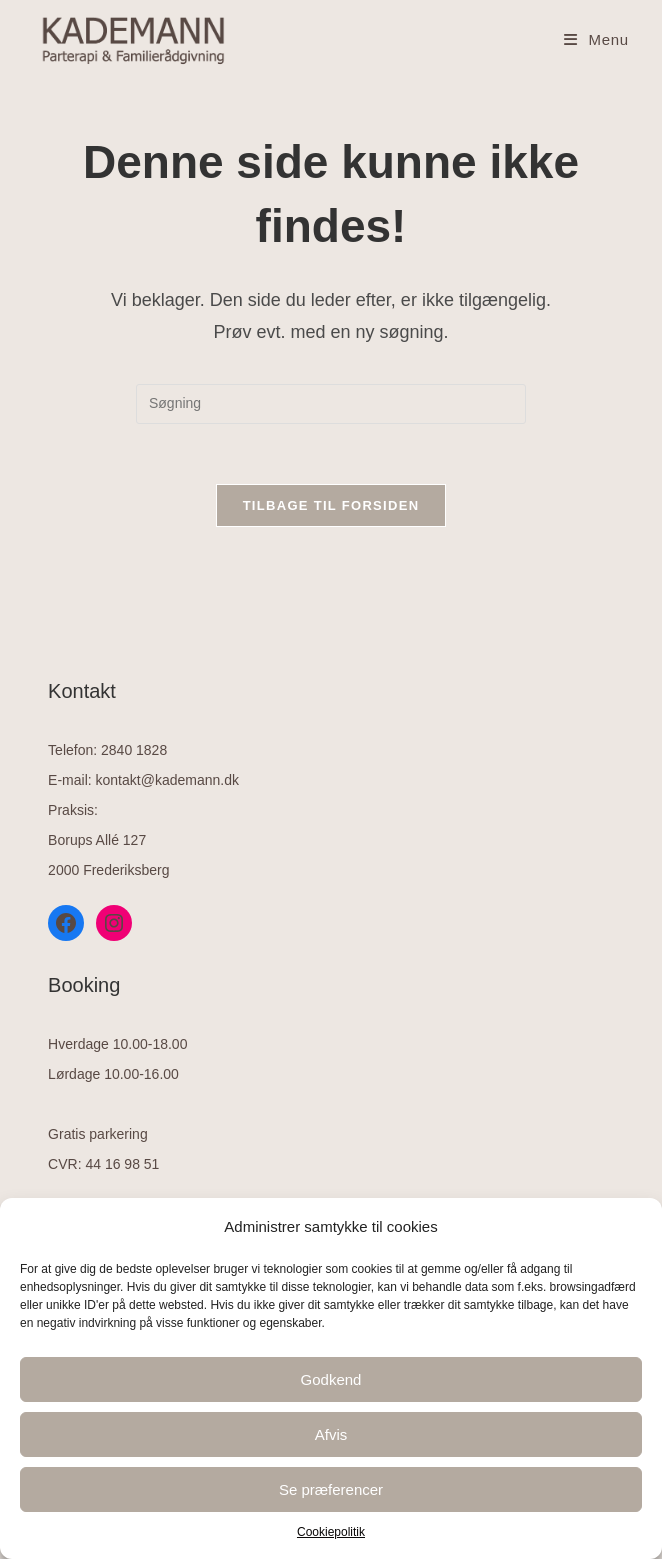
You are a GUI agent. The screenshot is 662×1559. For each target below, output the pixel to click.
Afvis (331, 1434)
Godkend (331, 1379)
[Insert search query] (331, 404)
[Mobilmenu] (596, 39)
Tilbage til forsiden (331, 505)
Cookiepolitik (331, 1532)
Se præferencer (331, 1489)
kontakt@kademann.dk (167, 780)
